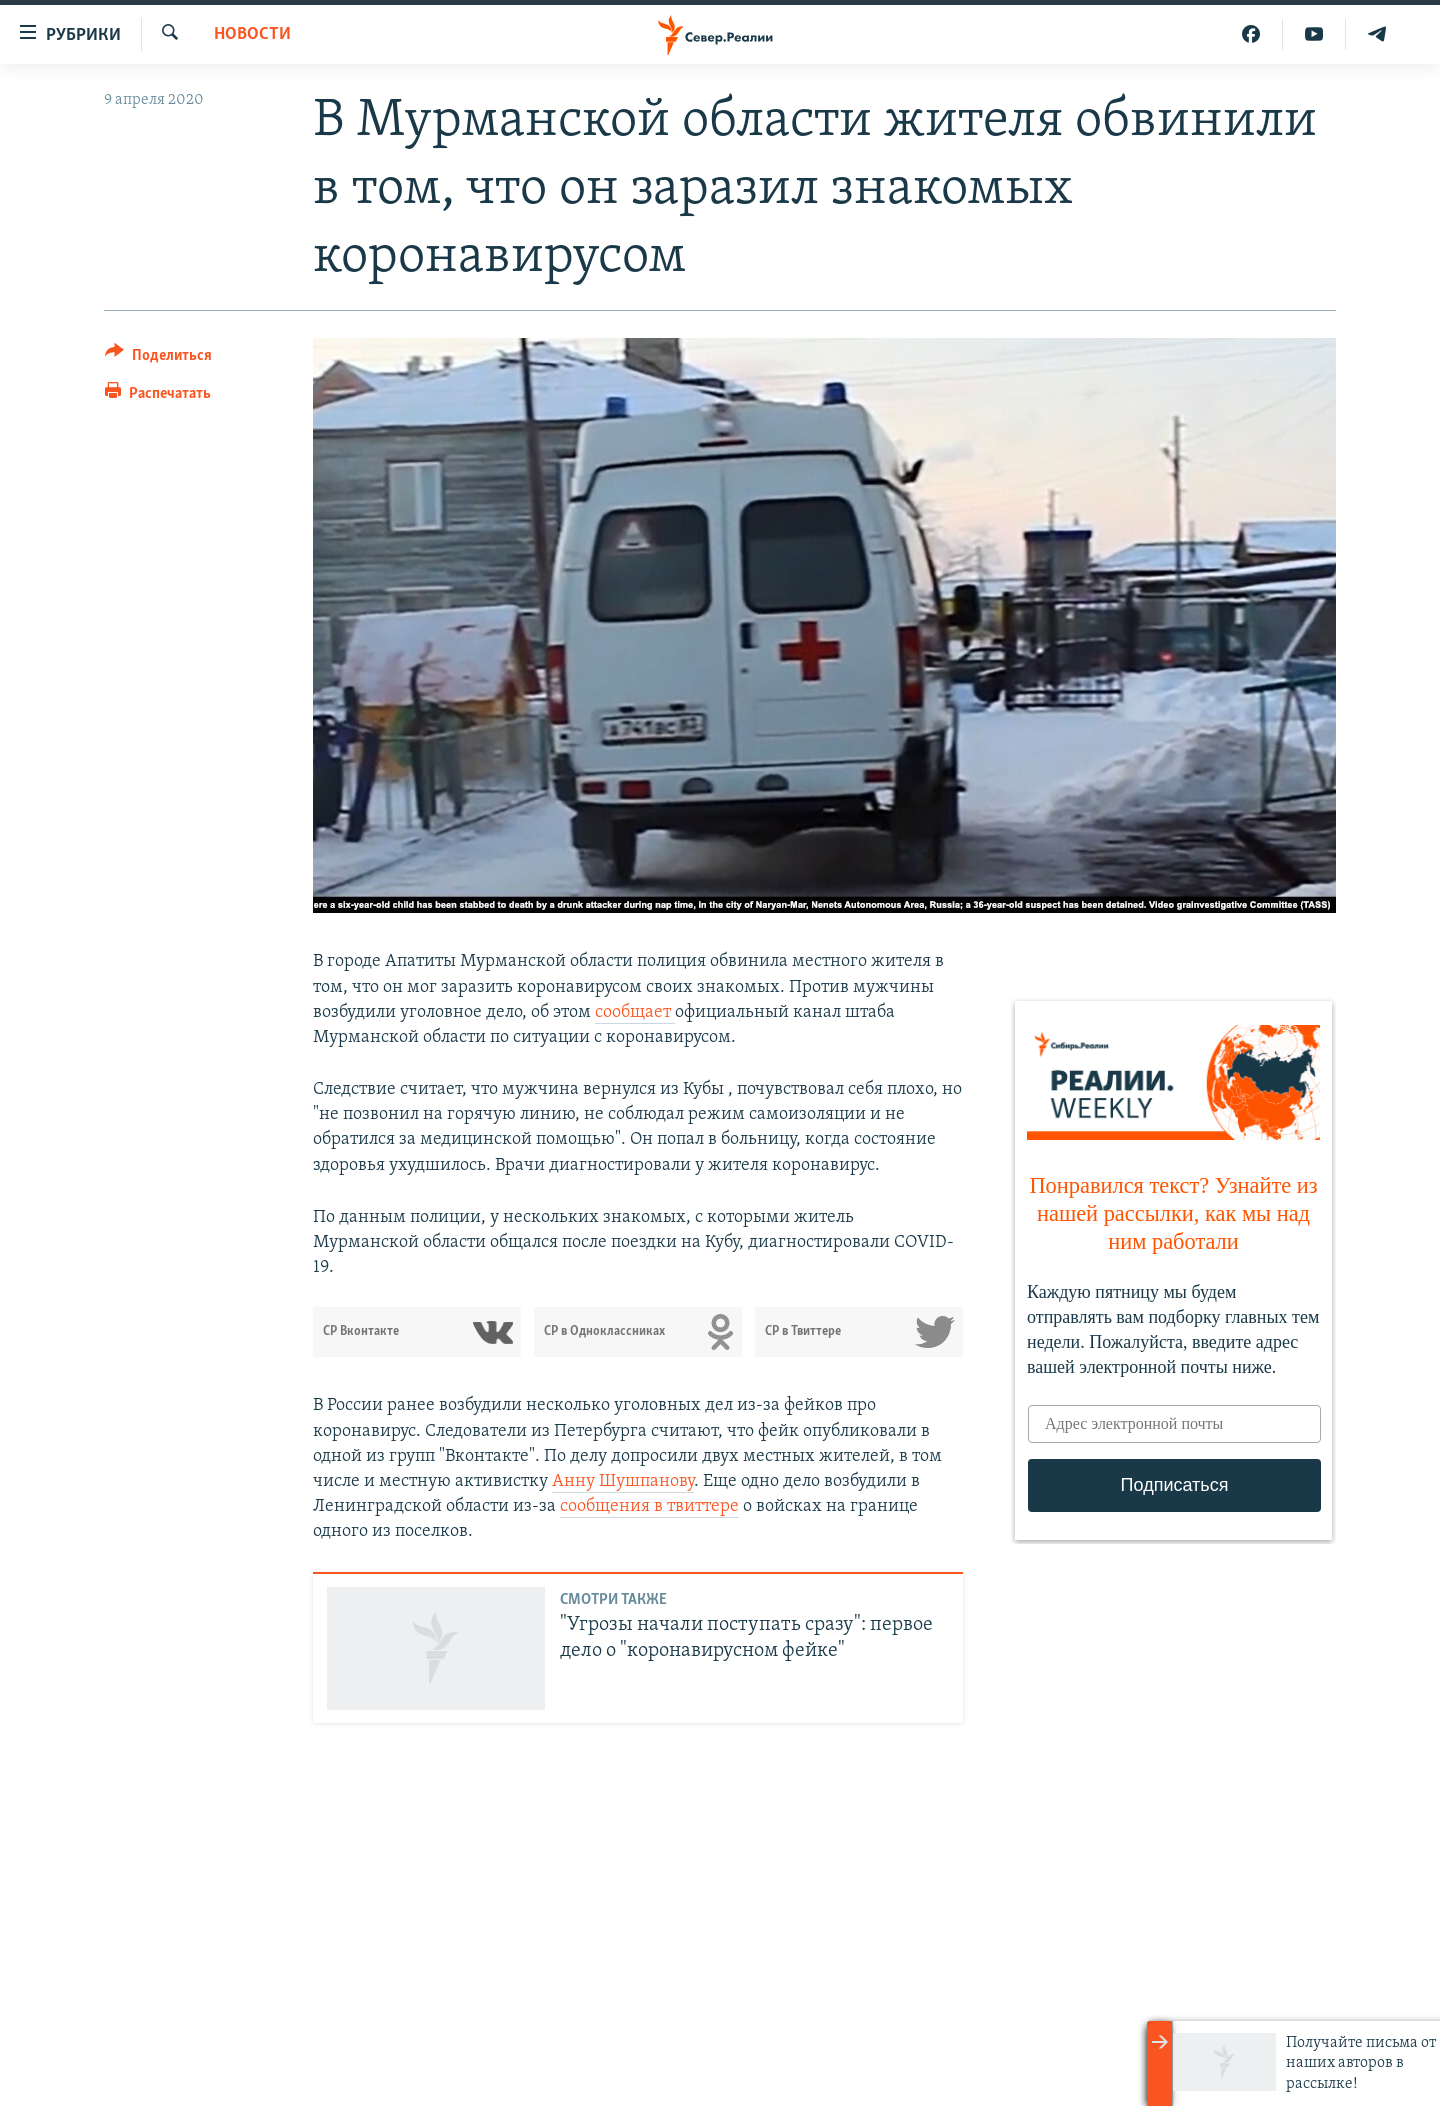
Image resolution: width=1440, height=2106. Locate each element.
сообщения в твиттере (649, 1506)
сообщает (635, 1012)
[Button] (158, 358)
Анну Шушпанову (623, 1481)
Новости (252, 34)
